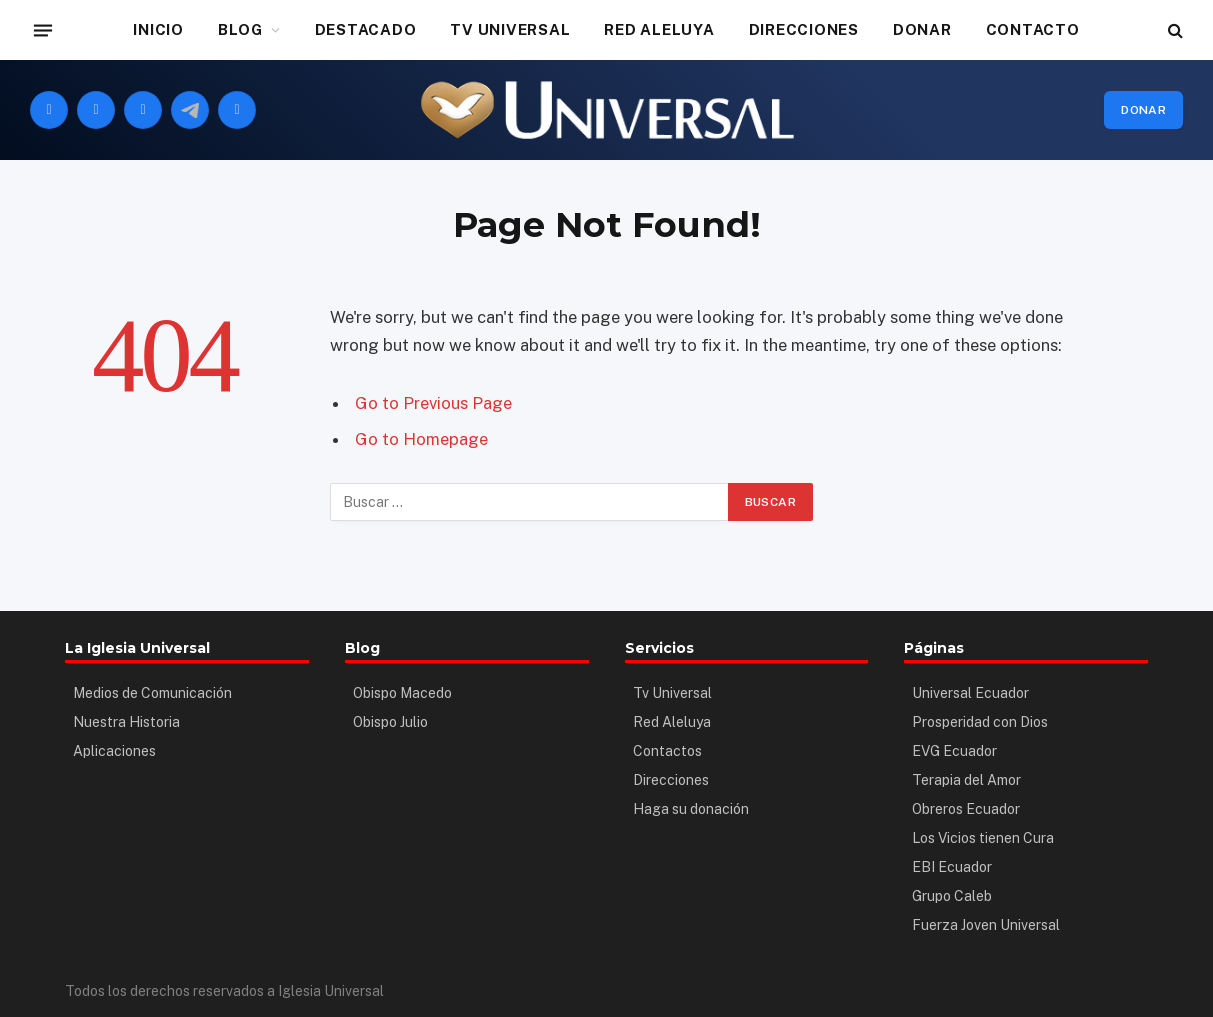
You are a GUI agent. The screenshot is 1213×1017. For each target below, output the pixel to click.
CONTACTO (1033, 29)
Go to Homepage (421, 439)
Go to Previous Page (433, 403)
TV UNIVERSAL (510, 29)
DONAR (922, 29)
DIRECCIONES (804, 29)
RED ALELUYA (659, 29)
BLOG (240, 29)
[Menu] (43, 30)
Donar (1143, 110)
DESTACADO (366, 29)
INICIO (158, 29)
